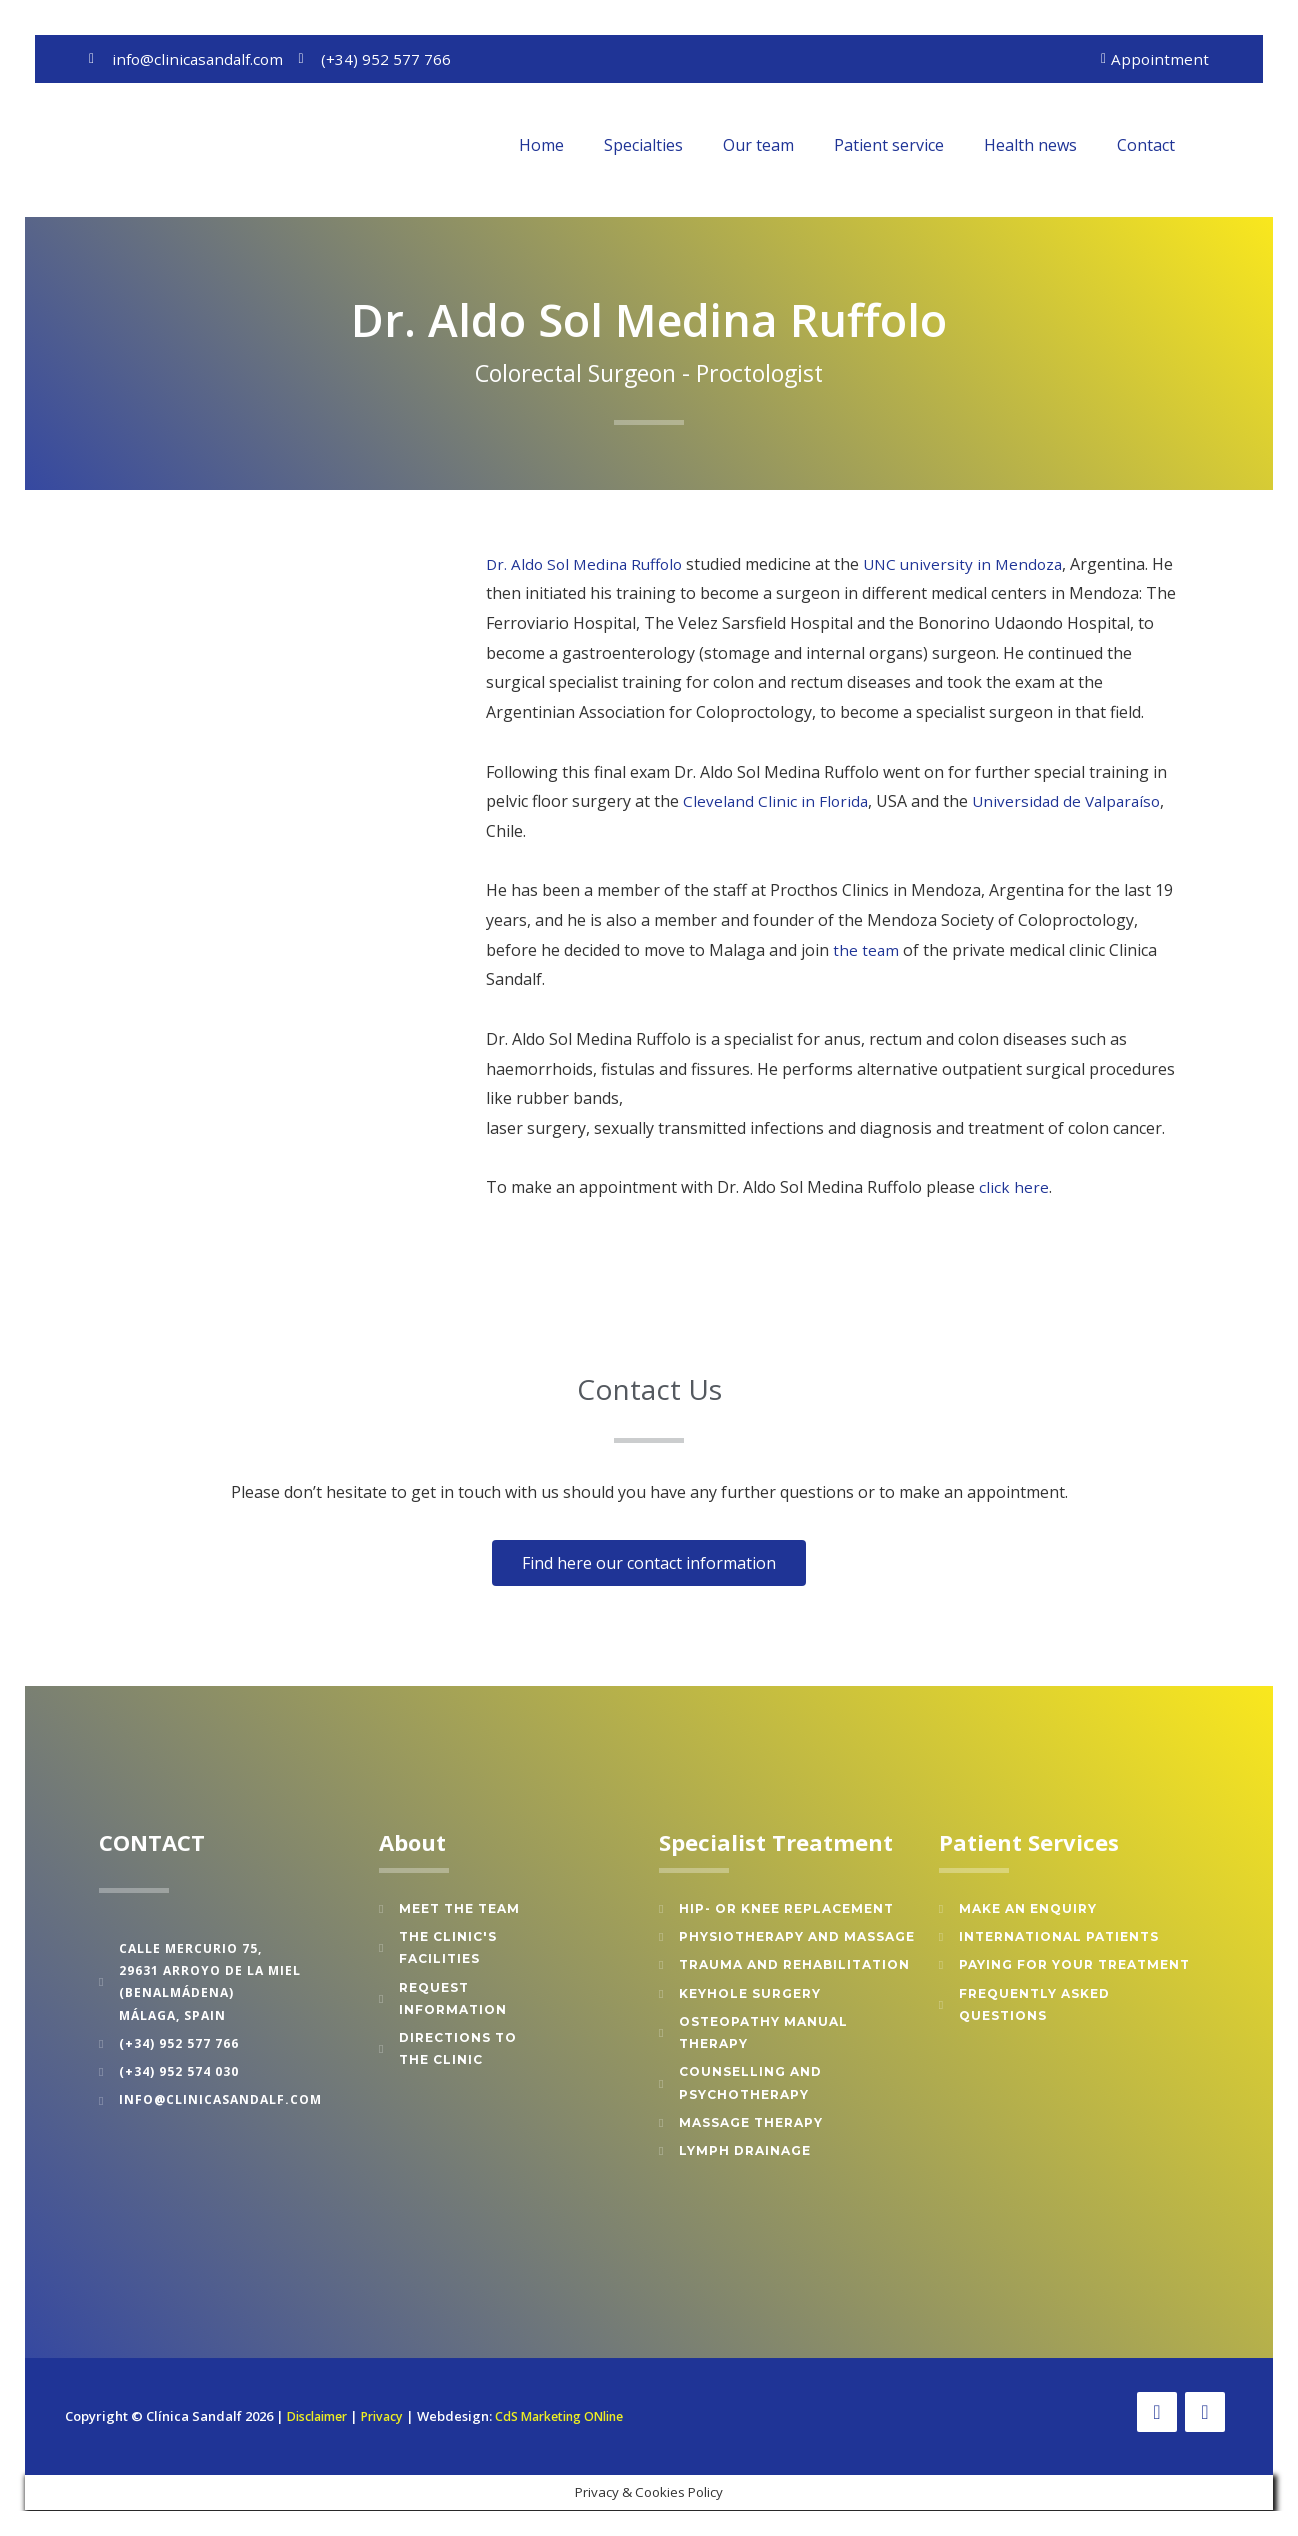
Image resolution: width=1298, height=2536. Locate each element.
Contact (1146, 146)
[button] (1224, 146)
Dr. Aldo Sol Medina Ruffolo (588, 565)
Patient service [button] (889, 146)
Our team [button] (758, 146)
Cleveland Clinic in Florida (777, 803)
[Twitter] (1205, 2414)
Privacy (392, 2406)
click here (1014, 1189)
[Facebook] (1157, 2414)
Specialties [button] (643, 146)
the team (866, 951)
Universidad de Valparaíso (1072, 803)
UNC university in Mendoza (974, 565)
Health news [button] (1030, 146)
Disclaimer (321, 2406)
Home (541, 146)
